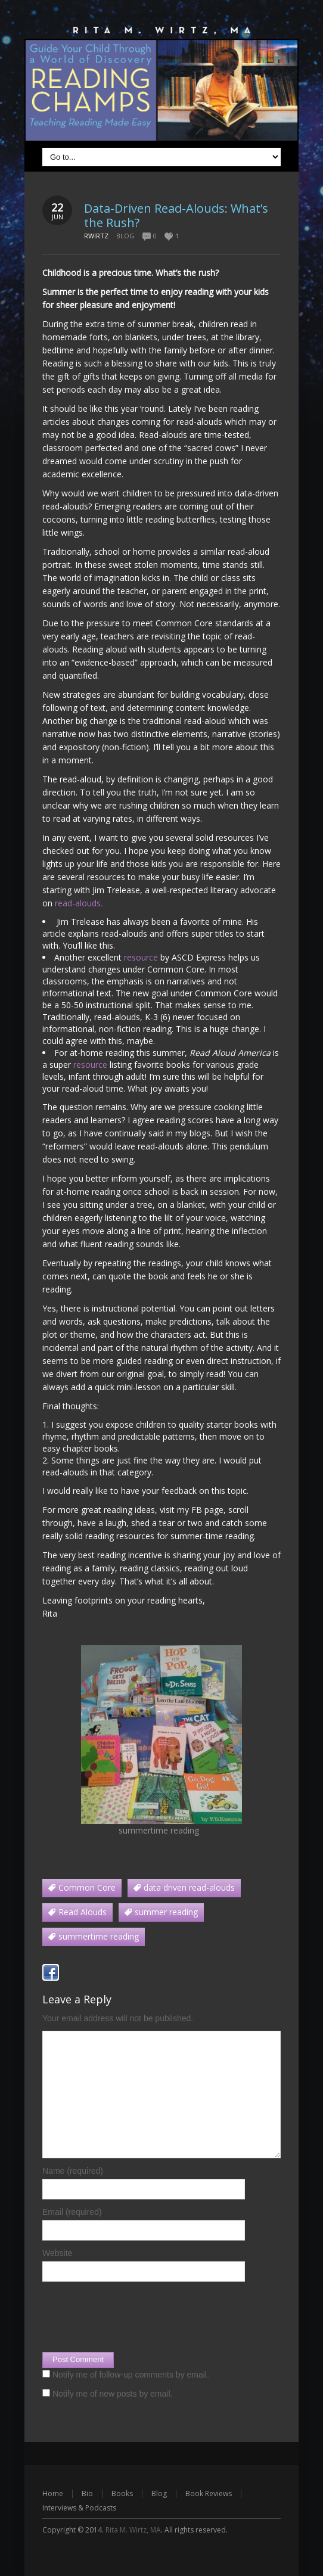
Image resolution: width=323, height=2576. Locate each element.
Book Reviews (208, 2493)
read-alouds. (80, 903)
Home (52, 2493)
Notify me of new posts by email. (112, 2393)
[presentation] (132, 2317)
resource (142, 957)
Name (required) (72, 2171)
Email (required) (72, 2212)
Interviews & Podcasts (79, 2508)
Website (57, 2253)
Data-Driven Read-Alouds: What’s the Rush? (176, 215)
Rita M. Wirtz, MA (133, 2530)
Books (122, 2493)
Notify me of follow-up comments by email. (130, 2374)
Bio (87, 2493)
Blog (125, 235)
